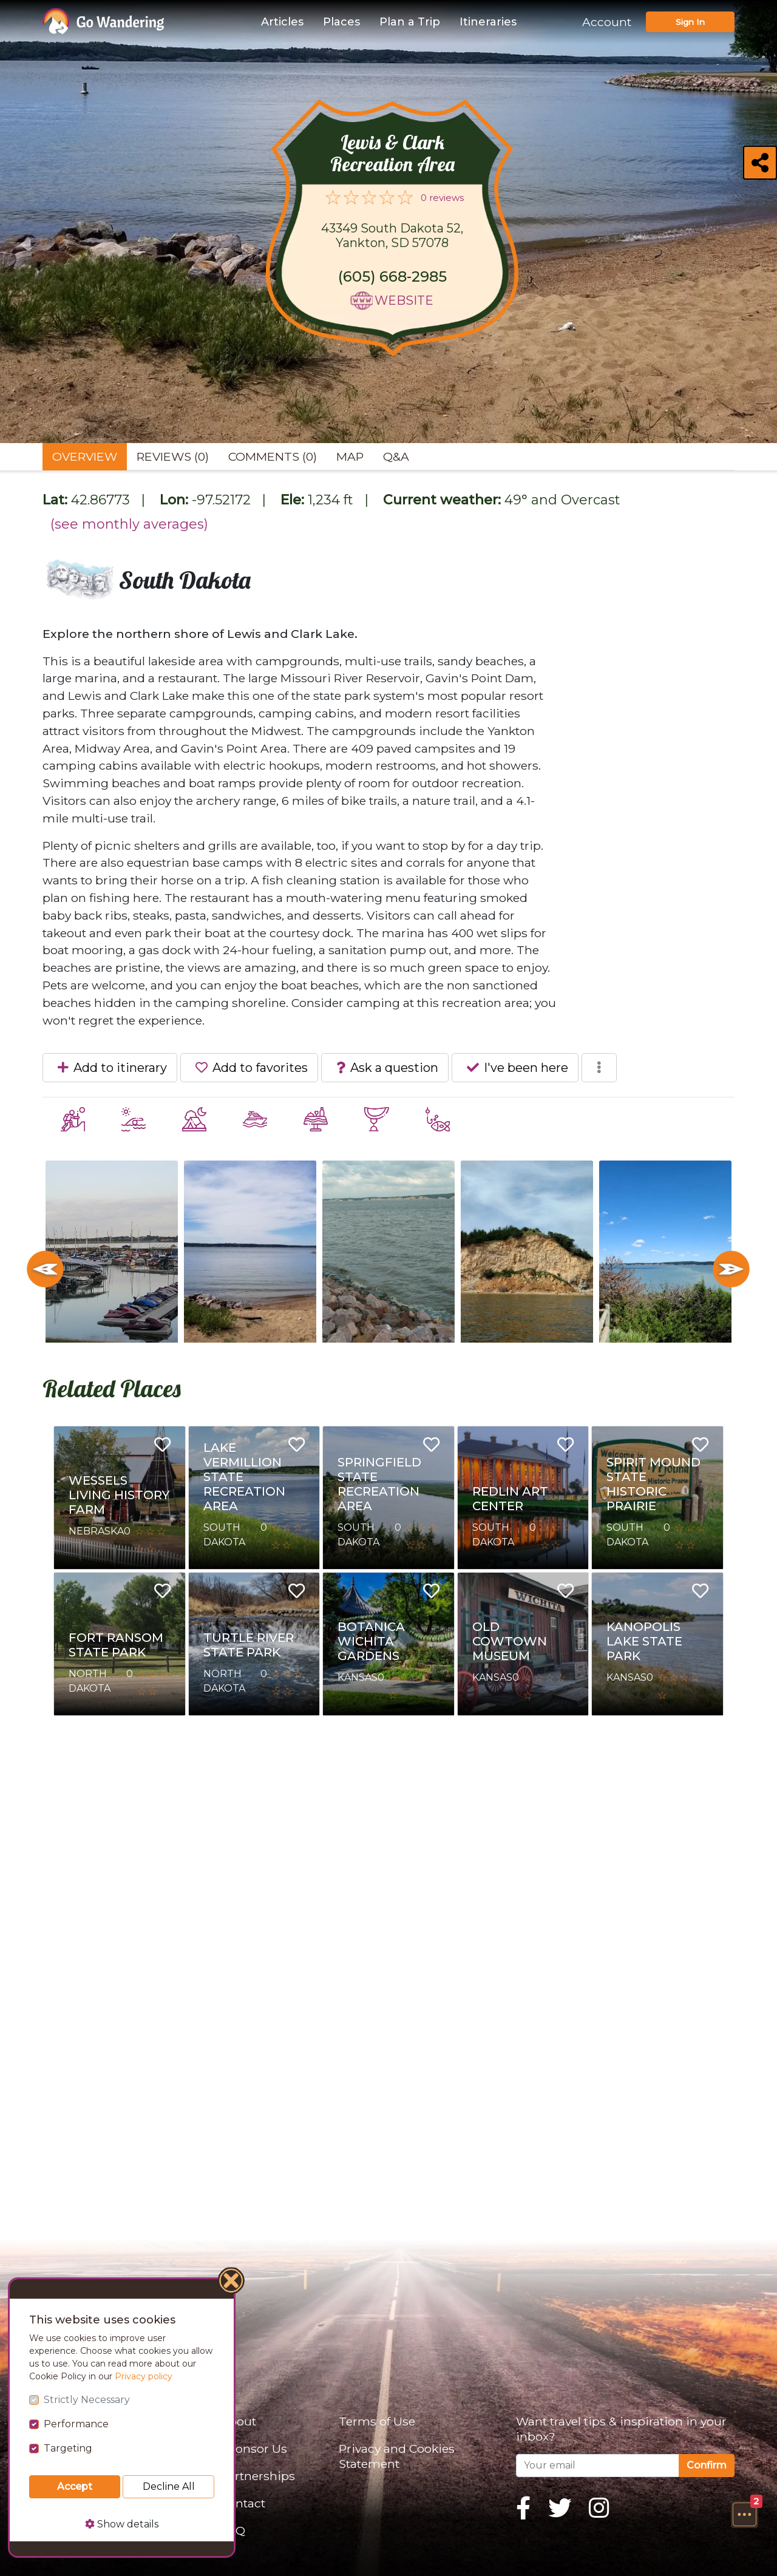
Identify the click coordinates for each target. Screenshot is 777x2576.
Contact (242, 2503)
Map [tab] (350, 456)
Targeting (68, 2448)
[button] (744, 2514)
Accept (74, 2486)
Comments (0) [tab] (272, 456)
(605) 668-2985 (392, 276)
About (238, 2421)
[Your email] (597, 2465)
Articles (282, 22)
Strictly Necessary (87, 2399)
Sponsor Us (253, 2448)
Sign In (690, 22)
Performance (76, 2424)
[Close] (232, 2282)
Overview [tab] (84, 456)
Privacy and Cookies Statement (397, 2456)
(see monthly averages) (129, 524)
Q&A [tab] (396, 456)
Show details (121, 2524)
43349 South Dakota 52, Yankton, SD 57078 (392, 235)
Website (404, 300)
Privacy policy (143, 2376)
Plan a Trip (409, 22)
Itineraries (488, 22)
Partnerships (257, 2476)
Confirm (707, 2465)
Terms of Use (377, 2421)
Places (341, 22)
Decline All (169, 2486)
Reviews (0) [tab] (173, 456)
